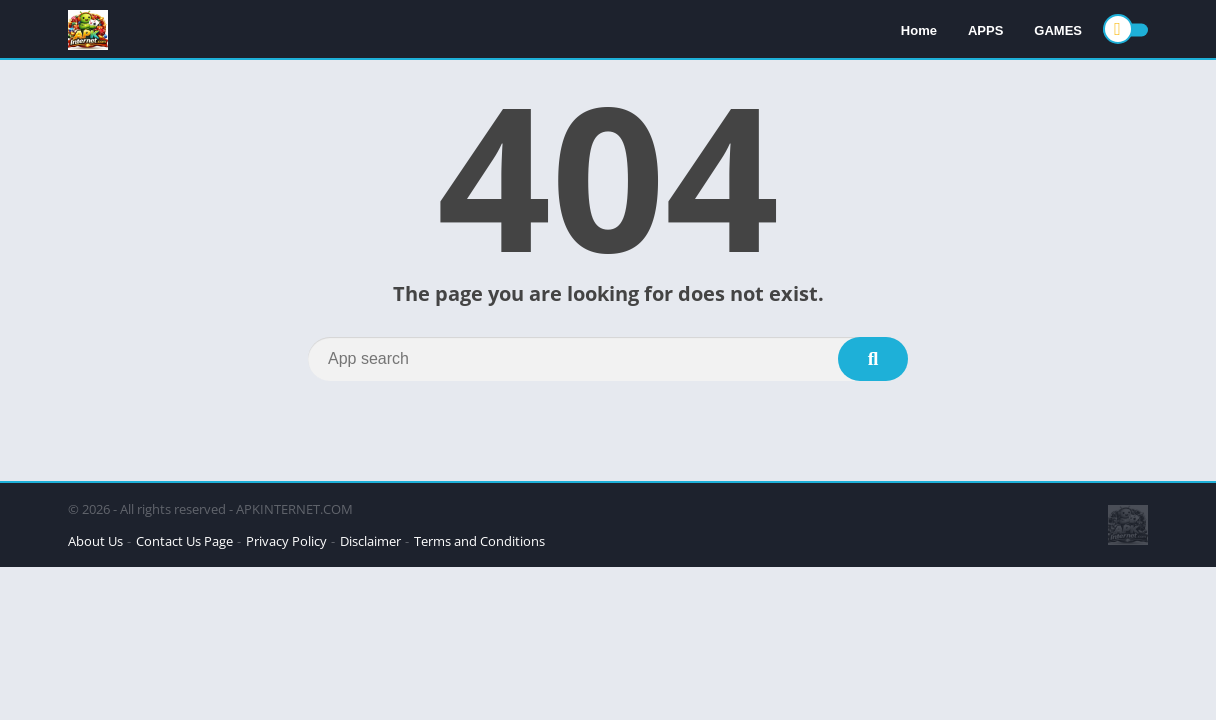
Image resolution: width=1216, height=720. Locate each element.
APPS (985, 30)
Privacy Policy (286, 541)
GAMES (1058, 30)
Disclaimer (370, 541)
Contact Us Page (184, 541)
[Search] (608, 359)
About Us (95, 541)
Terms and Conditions (479, 541)
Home (919, 30)
